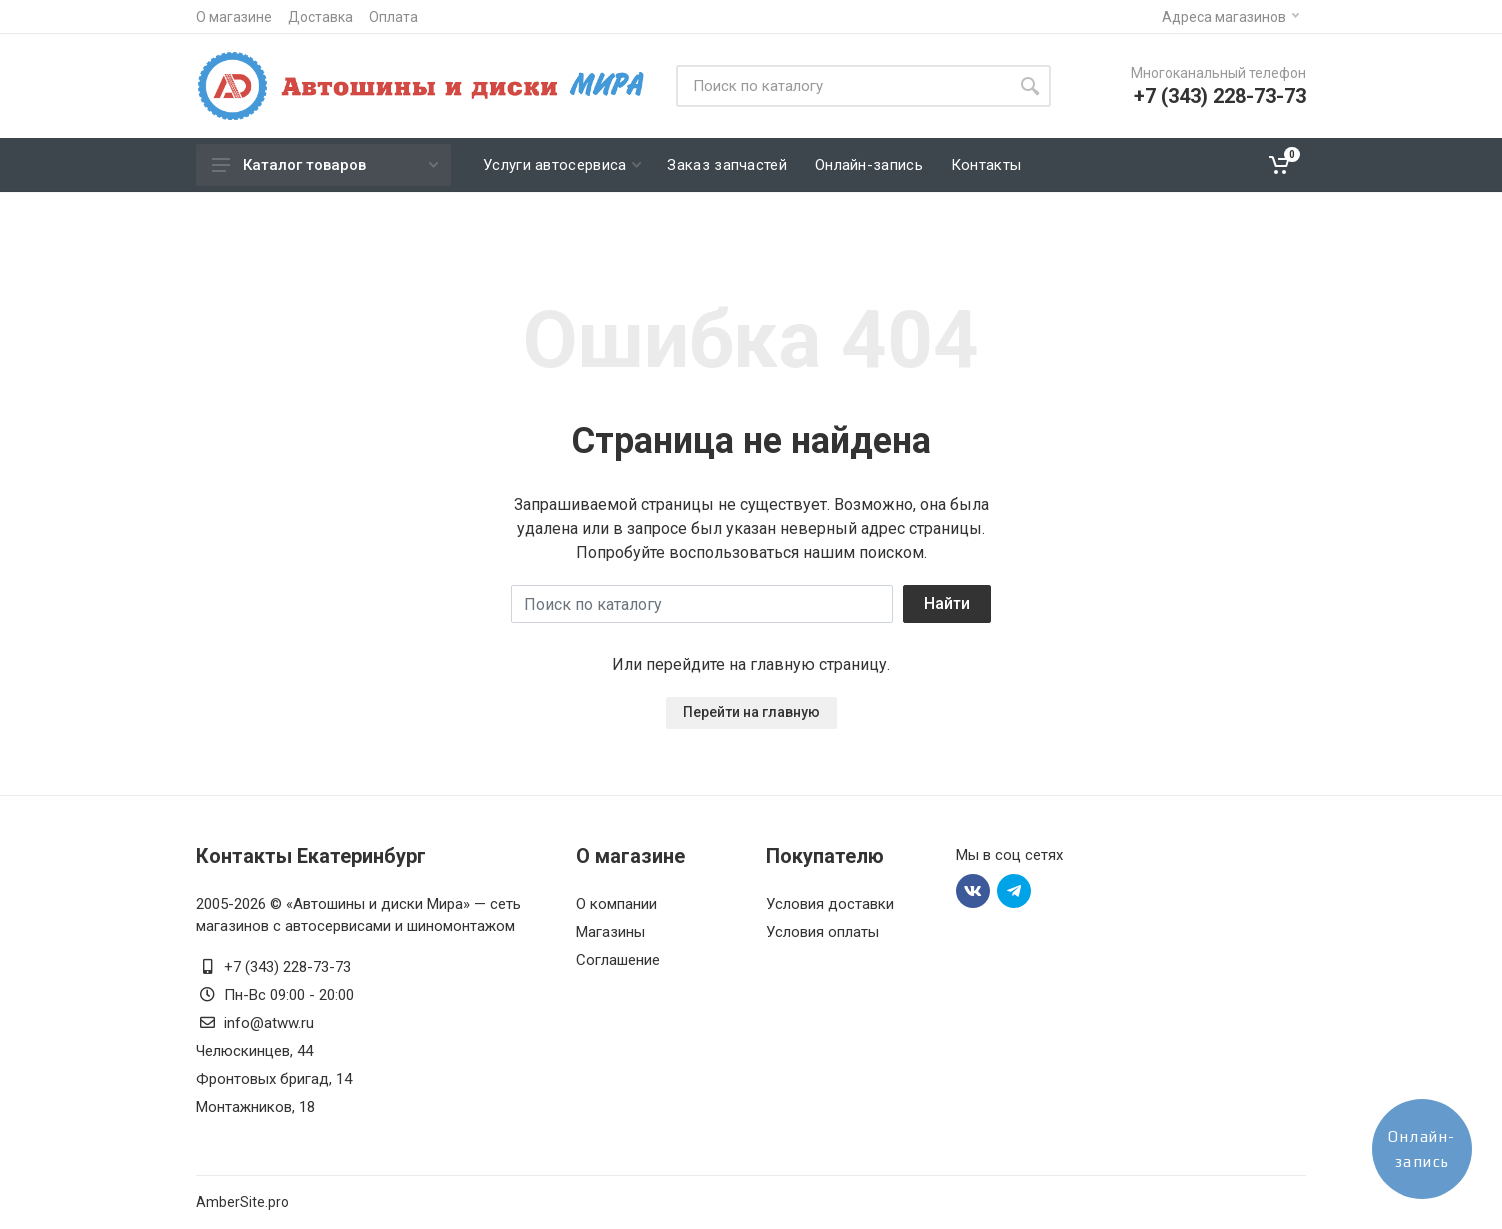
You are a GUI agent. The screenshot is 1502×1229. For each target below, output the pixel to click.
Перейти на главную (751, 712)
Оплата (393, 17)
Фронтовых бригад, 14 (274, 1079)
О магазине (234, 17)
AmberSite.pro (242, 1202)
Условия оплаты (822, 932)
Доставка (320, 17)
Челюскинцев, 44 (254, 1051)
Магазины (610, 932)
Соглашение (618, 960)
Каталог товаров (325, 165)
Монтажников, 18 (255, 1107)
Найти (947, 603)
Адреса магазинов (1230, 17)
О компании (616, 904)
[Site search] (842, 86)
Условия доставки (830, 904)
